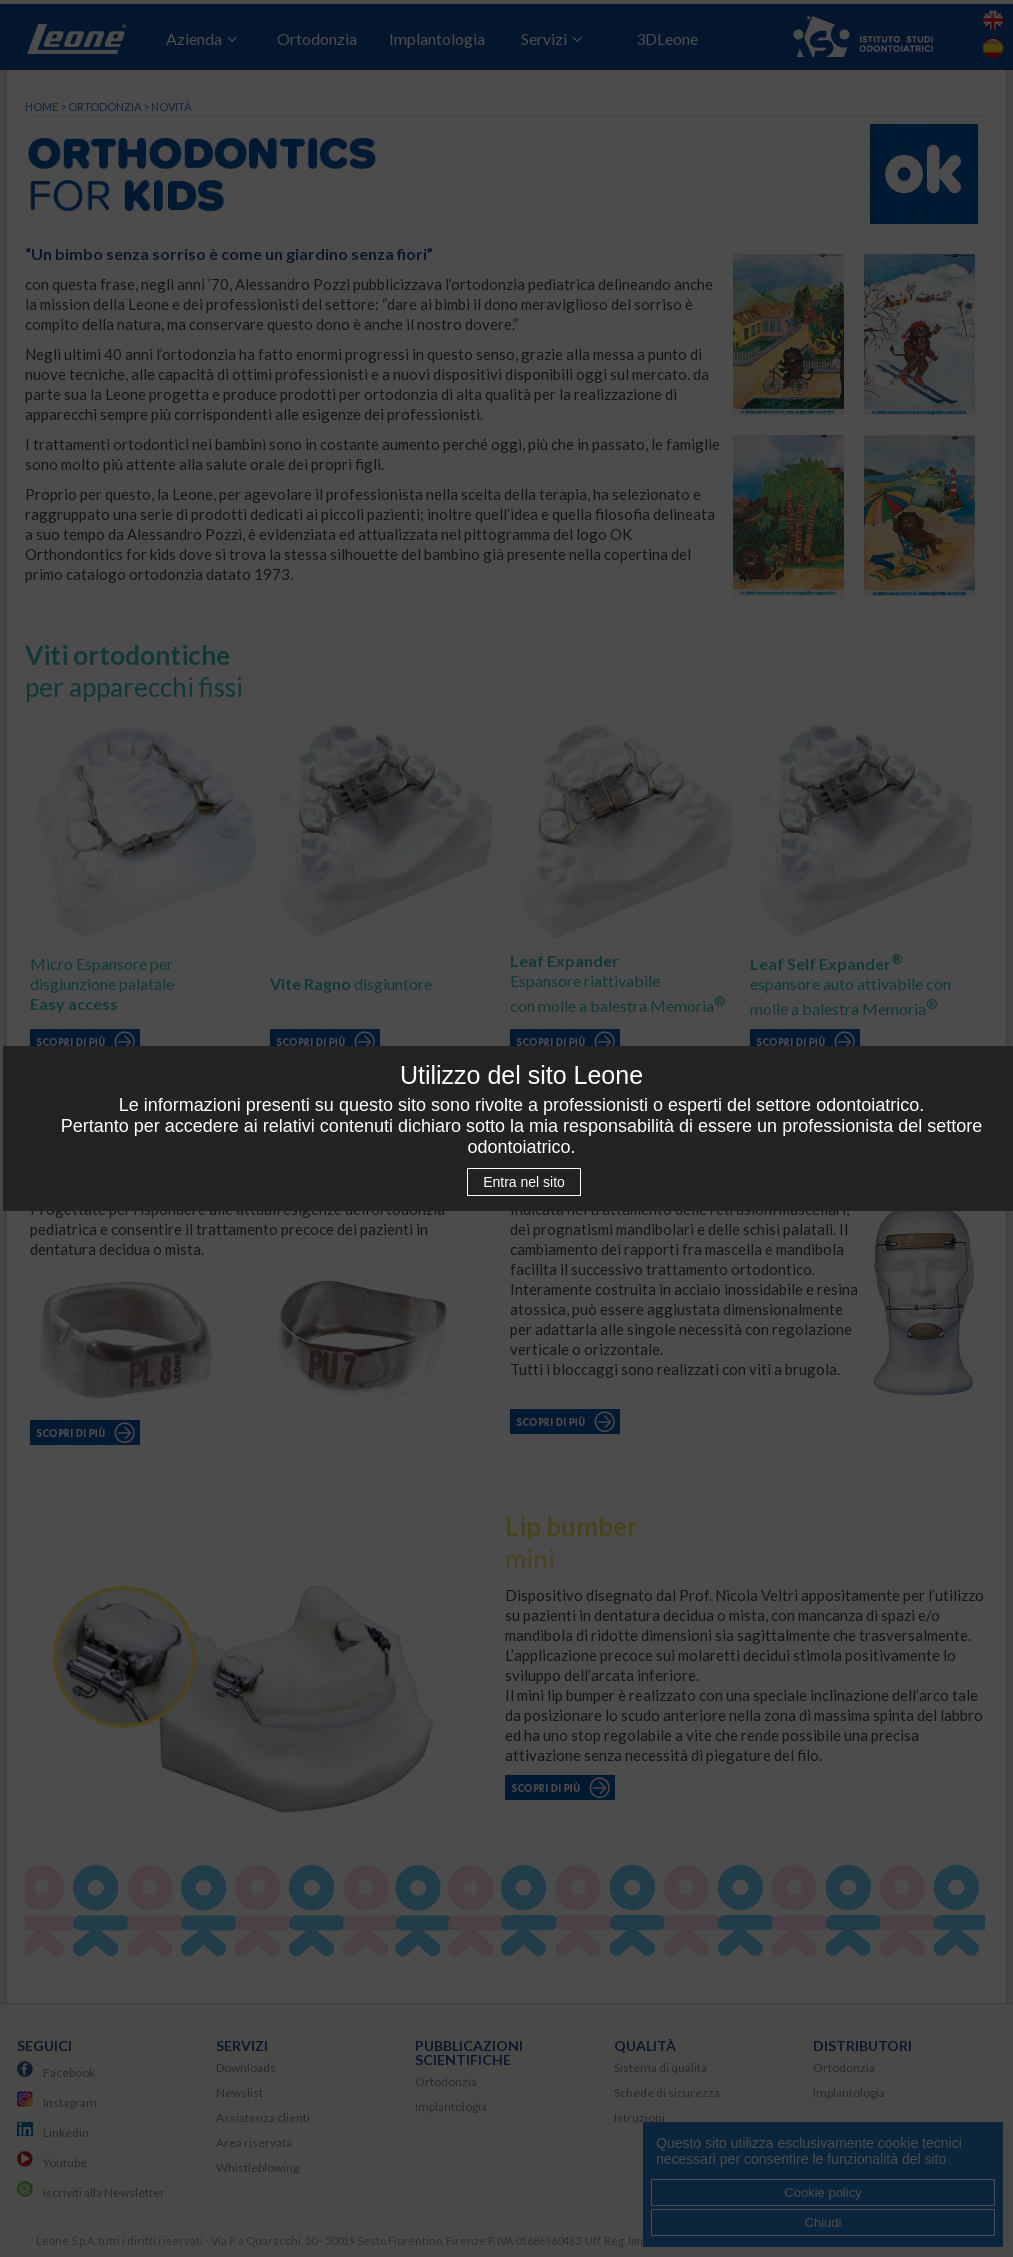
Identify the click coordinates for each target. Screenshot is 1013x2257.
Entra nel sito (524, 1182)
